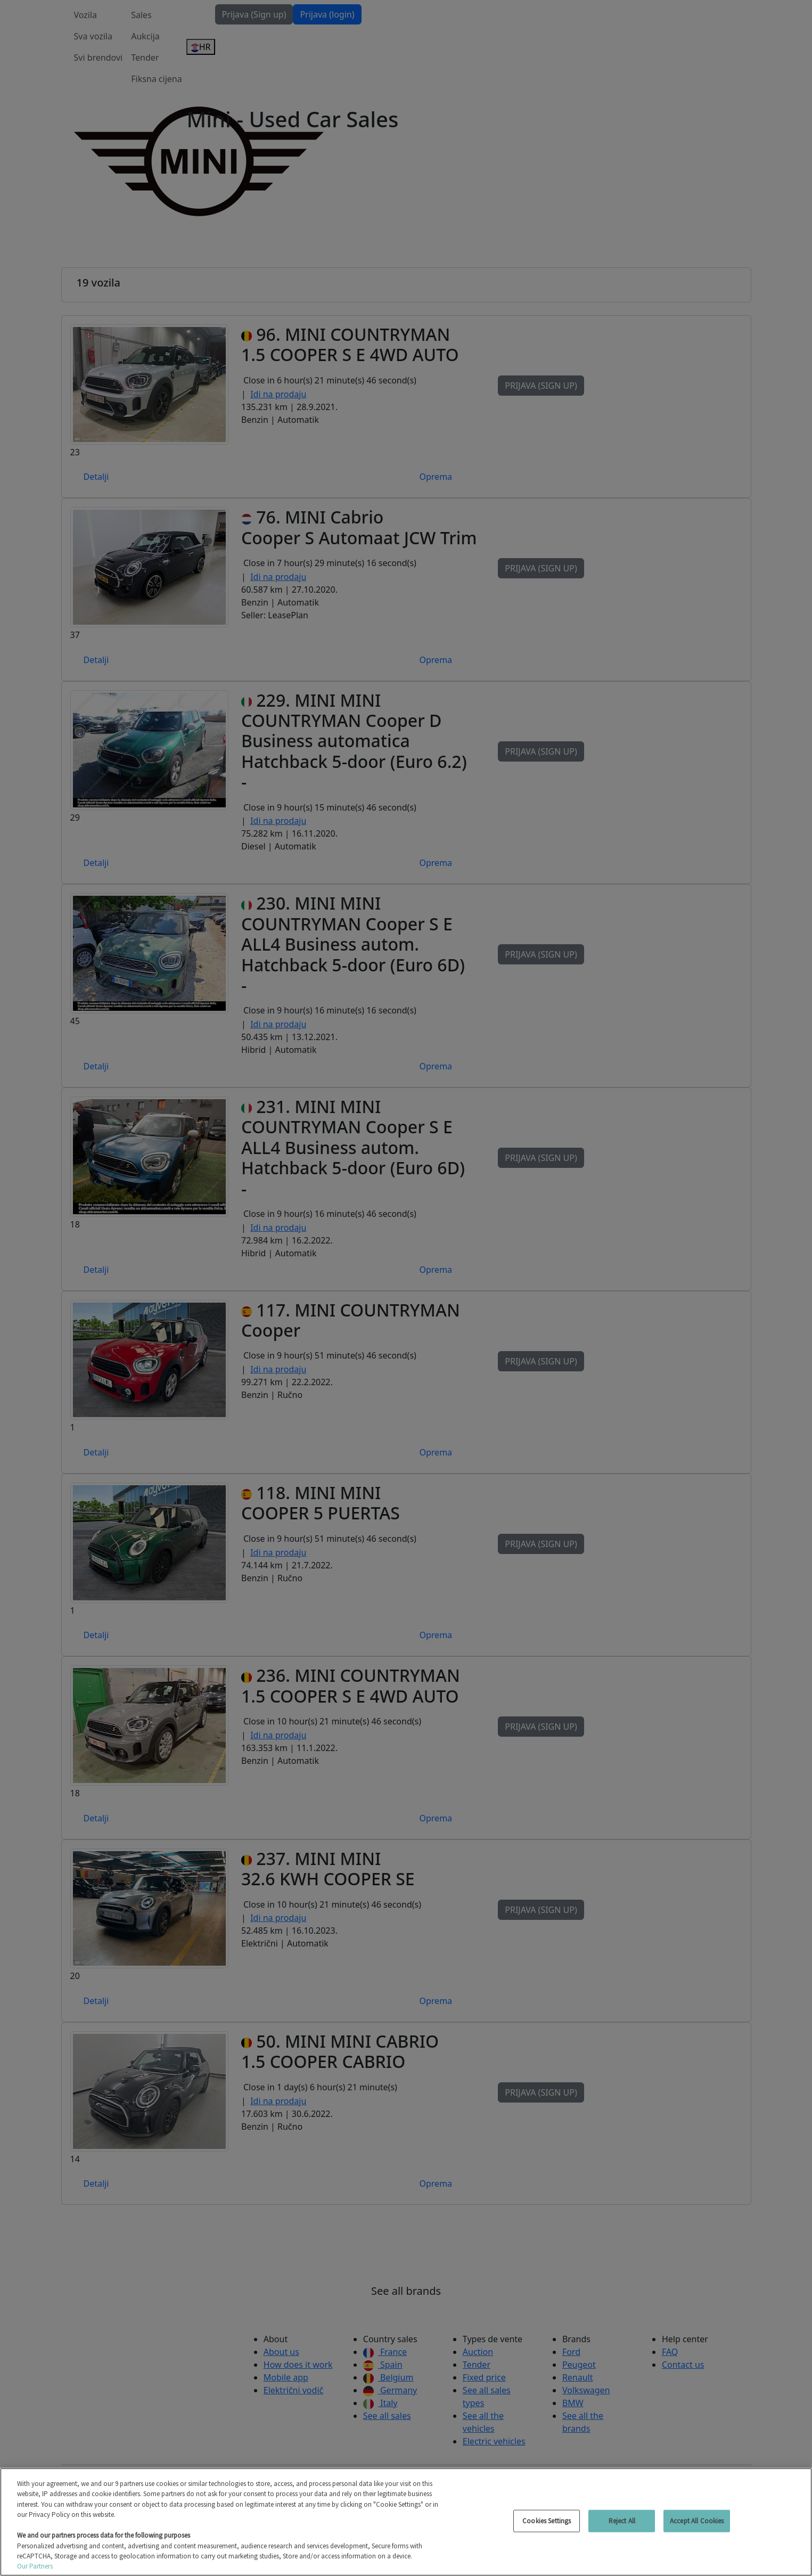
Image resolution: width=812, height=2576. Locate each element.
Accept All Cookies (697, 2520)
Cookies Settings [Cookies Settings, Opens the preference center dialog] (546, 2520)
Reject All (622, 2520)
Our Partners (35, 2566)
